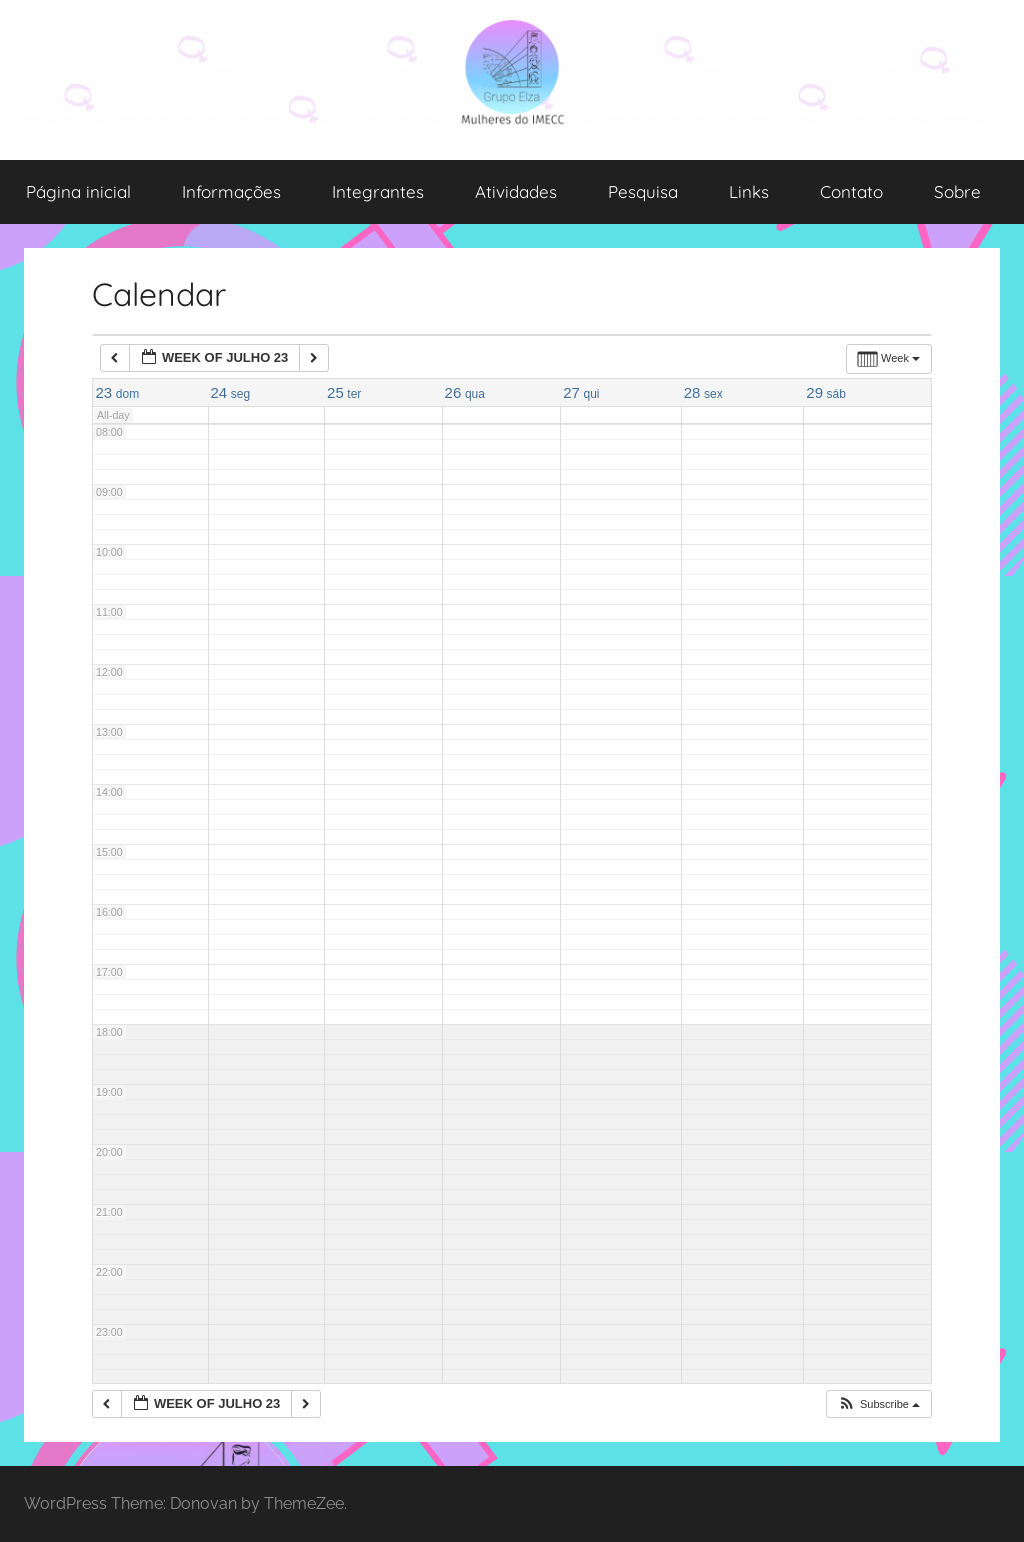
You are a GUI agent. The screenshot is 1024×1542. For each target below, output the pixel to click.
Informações (231, 191)
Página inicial (78, 191)
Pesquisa (643, 191)
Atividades (516, 191)
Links (749, 191)
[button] (878, 1404)
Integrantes (378, 191)
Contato (851, 191)
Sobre (957, 191)
